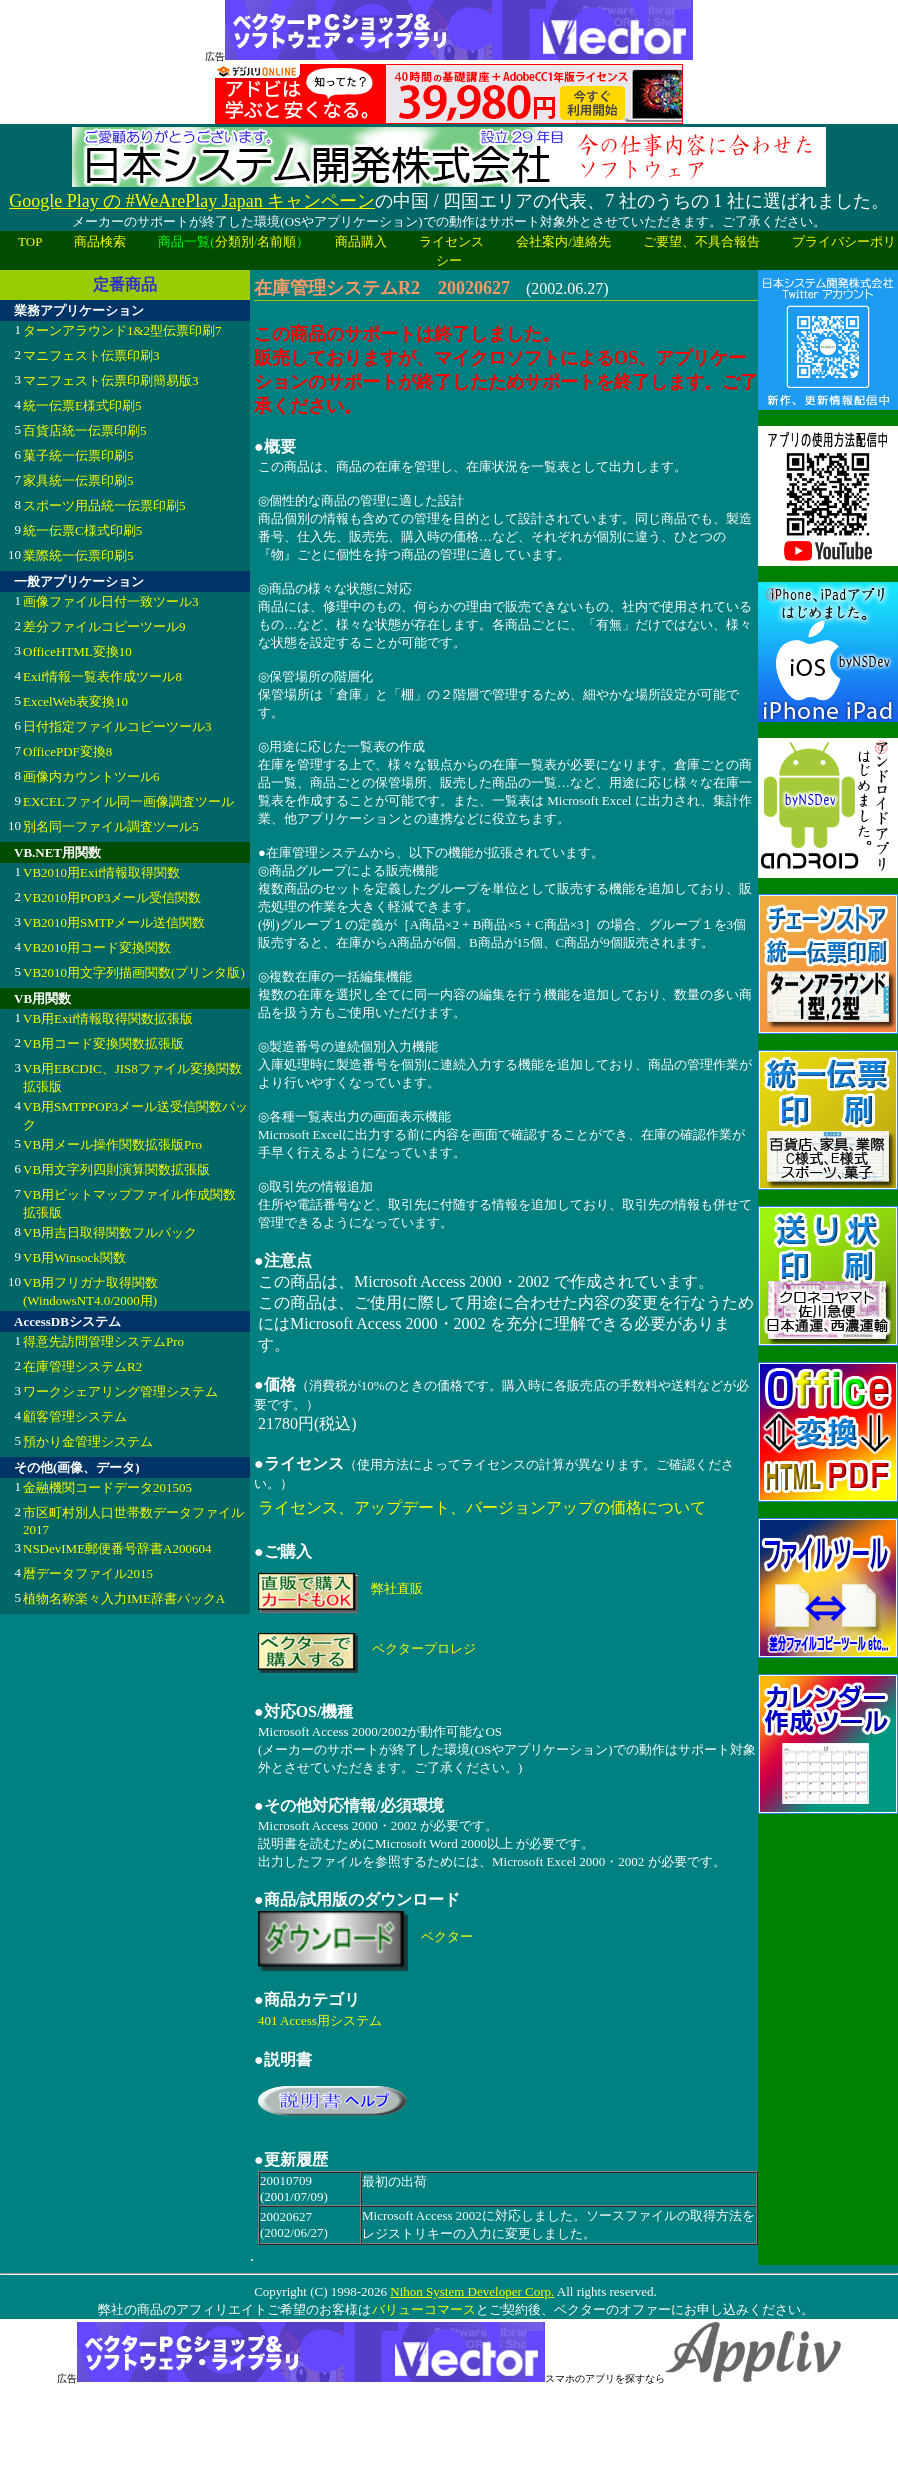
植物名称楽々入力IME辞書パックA (124, 1598)
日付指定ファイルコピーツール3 (117, 726)
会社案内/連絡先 (563, 241)
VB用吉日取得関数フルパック (110, 1232)
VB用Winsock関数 (74, 1257)
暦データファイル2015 (88, 1573)
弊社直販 (397, 1588)
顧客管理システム (75, 1416)
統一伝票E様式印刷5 (82, 405)
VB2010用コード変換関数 (97, 947)
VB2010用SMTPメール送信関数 (114, 922)
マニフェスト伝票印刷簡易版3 (111, 380)
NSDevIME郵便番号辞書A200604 (117, 1548)
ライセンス (451, 241)
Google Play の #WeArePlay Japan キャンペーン (192, 201)
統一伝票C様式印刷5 (82, 530)
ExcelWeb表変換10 (75, 701)
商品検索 (100, 241)
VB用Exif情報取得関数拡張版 (108, 1018)
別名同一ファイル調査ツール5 (111, 826)
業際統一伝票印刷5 (78, 555)
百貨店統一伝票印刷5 (85, 430)
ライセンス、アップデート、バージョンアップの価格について (482, 1507)
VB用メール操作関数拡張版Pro (112, 1144)
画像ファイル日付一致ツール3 (111, 601)
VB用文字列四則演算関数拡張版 (116, 1169)
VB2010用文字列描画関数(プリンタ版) (134, 972)
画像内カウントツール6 (91, 776)
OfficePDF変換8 (67, 751)
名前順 (276, 241)
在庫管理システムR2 (82, 1366)
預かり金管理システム (88, 1441)
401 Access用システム (320, 2020)
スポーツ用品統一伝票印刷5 (104, 505)
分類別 (234, 241)
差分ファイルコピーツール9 (104, 626)
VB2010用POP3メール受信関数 (112, 897)
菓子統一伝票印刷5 (78, 455)
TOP (30, 241)
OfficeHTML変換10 (77, 651)
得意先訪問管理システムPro (103, 1341)
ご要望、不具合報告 (701, 241)
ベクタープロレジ (424, 1648)
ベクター (447, 1936)
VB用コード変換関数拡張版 (103, 1043)
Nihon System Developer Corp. (472, 2291)
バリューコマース (423, 2309)
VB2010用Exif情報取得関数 (101, 872)
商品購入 (361, 241)
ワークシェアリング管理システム (120, 1391)
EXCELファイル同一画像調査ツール (128, 801)
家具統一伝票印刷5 (78, 480)
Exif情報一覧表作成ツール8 (102, 676)
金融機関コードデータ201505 (107, 1487)
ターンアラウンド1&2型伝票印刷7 (122, 330)
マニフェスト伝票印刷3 (91, 355)
